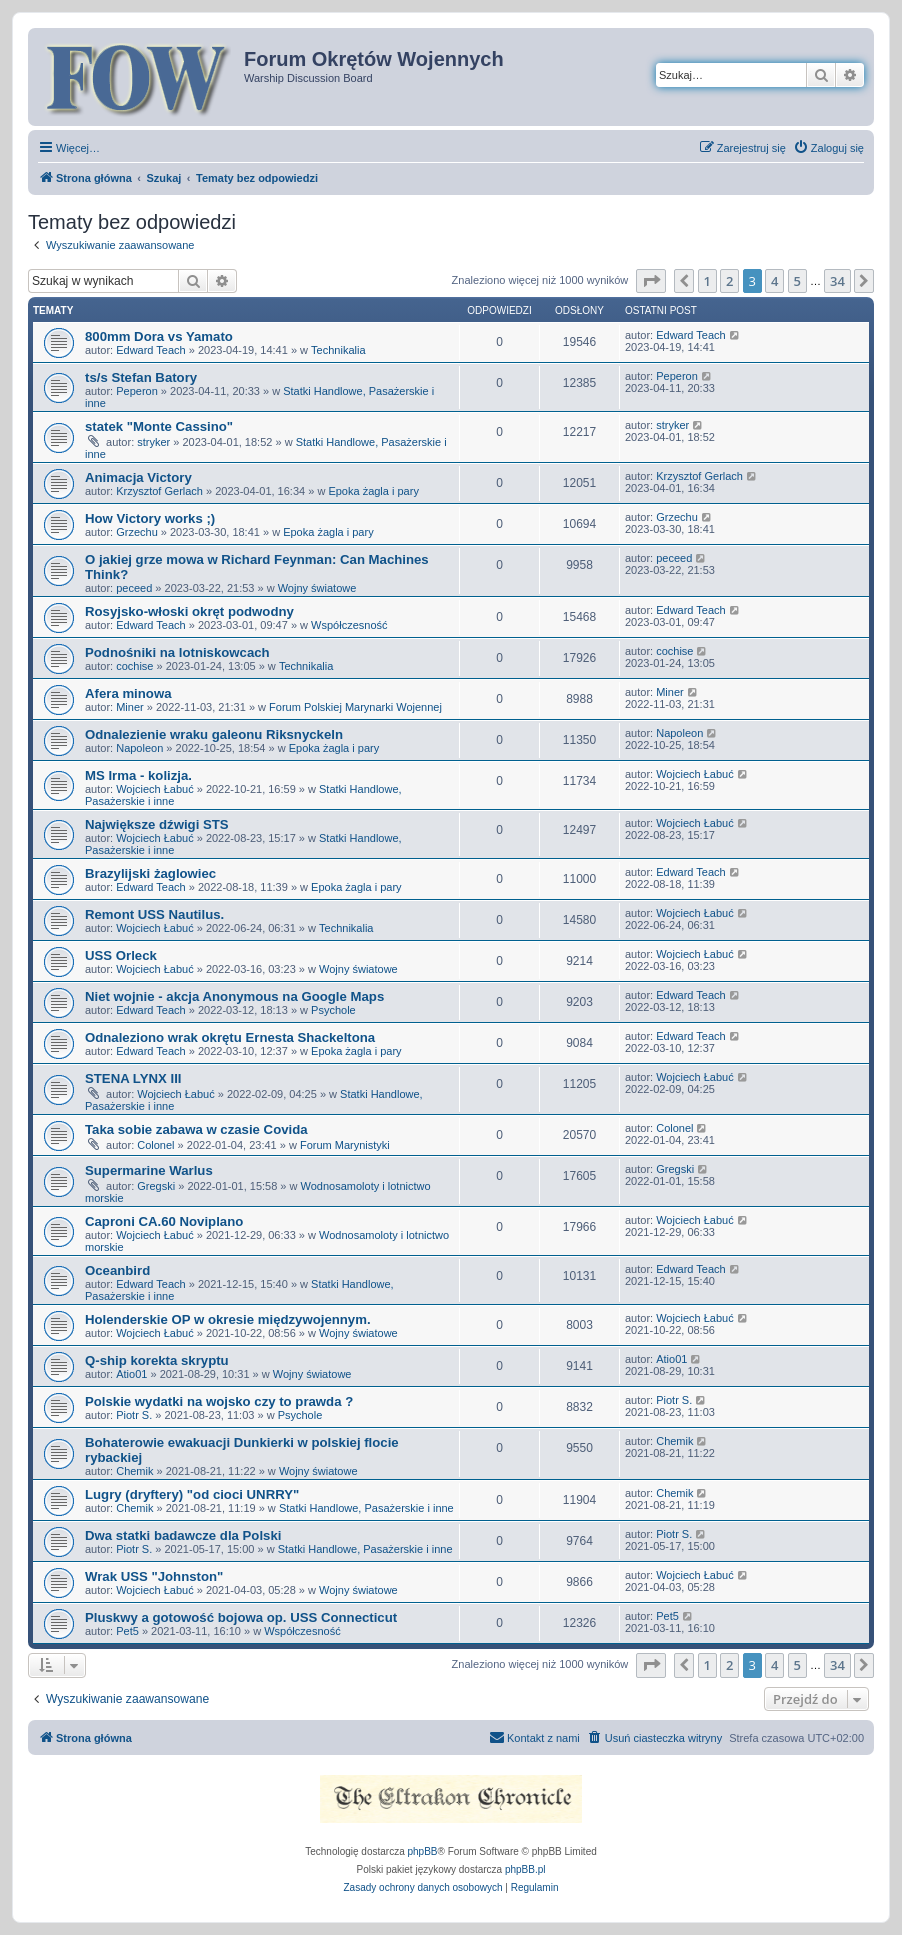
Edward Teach (151, 350)
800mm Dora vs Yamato (159, 336)
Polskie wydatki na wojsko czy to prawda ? (219, 1401)
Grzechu (137, 532)
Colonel (155, 1145)
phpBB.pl (525, 1869)
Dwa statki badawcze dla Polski (183, 1535)
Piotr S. (134, 1415)
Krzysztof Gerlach (159, 491)
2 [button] (729, 281)
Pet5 (127, 1631)
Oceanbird (117, 1270)
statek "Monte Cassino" (159, 426)
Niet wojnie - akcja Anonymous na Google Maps (234, 996)
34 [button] (837, 281)
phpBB (423, 1851)
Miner (130, 707)
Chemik (134, 1471)
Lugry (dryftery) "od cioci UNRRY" (192, 1494)
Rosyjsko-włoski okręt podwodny (189, 611)
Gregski (156, 1186)
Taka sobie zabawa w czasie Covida (196, 1129)
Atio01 (131, 1374)
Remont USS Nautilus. (154, 914)
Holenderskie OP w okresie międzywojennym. (228, 1319)
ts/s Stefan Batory (141, 377)
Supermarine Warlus (149, 1170)
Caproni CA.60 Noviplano (164, 1221)
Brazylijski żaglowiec (150, 873)
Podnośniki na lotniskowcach (177, 652)
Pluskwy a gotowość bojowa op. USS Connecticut (241, 1617)
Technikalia (338, 350)
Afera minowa (128, 693)
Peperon (137, 391)
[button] (651, 281)
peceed (134, 588)
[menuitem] (828, 148)
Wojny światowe (317, 588)
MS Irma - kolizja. (138, 775)
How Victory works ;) (150, 518)
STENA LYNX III (133, 1078)
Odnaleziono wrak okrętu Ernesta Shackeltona (230, 1037)
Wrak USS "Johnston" (154, 1576)
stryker (153, 442)
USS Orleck (121, 955)
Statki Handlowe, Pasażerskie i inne (366, 1508)
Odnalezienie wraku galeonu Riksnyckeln (214, 734)
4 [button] (774, 281)
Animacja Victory (138, 477)
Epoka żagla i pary (373, 491)
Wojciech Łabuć (154, 789)
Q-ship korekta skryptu (157, 1360)
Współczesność (349, 625)
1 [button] (707, 281)
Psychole (333, 1010)
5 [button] (797, 281)
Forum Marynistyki (345, 1145)
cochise (134, 666)
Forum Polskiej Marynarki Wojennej (355, 707)
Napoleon (139, 748)
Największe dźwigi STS (157, 824)
